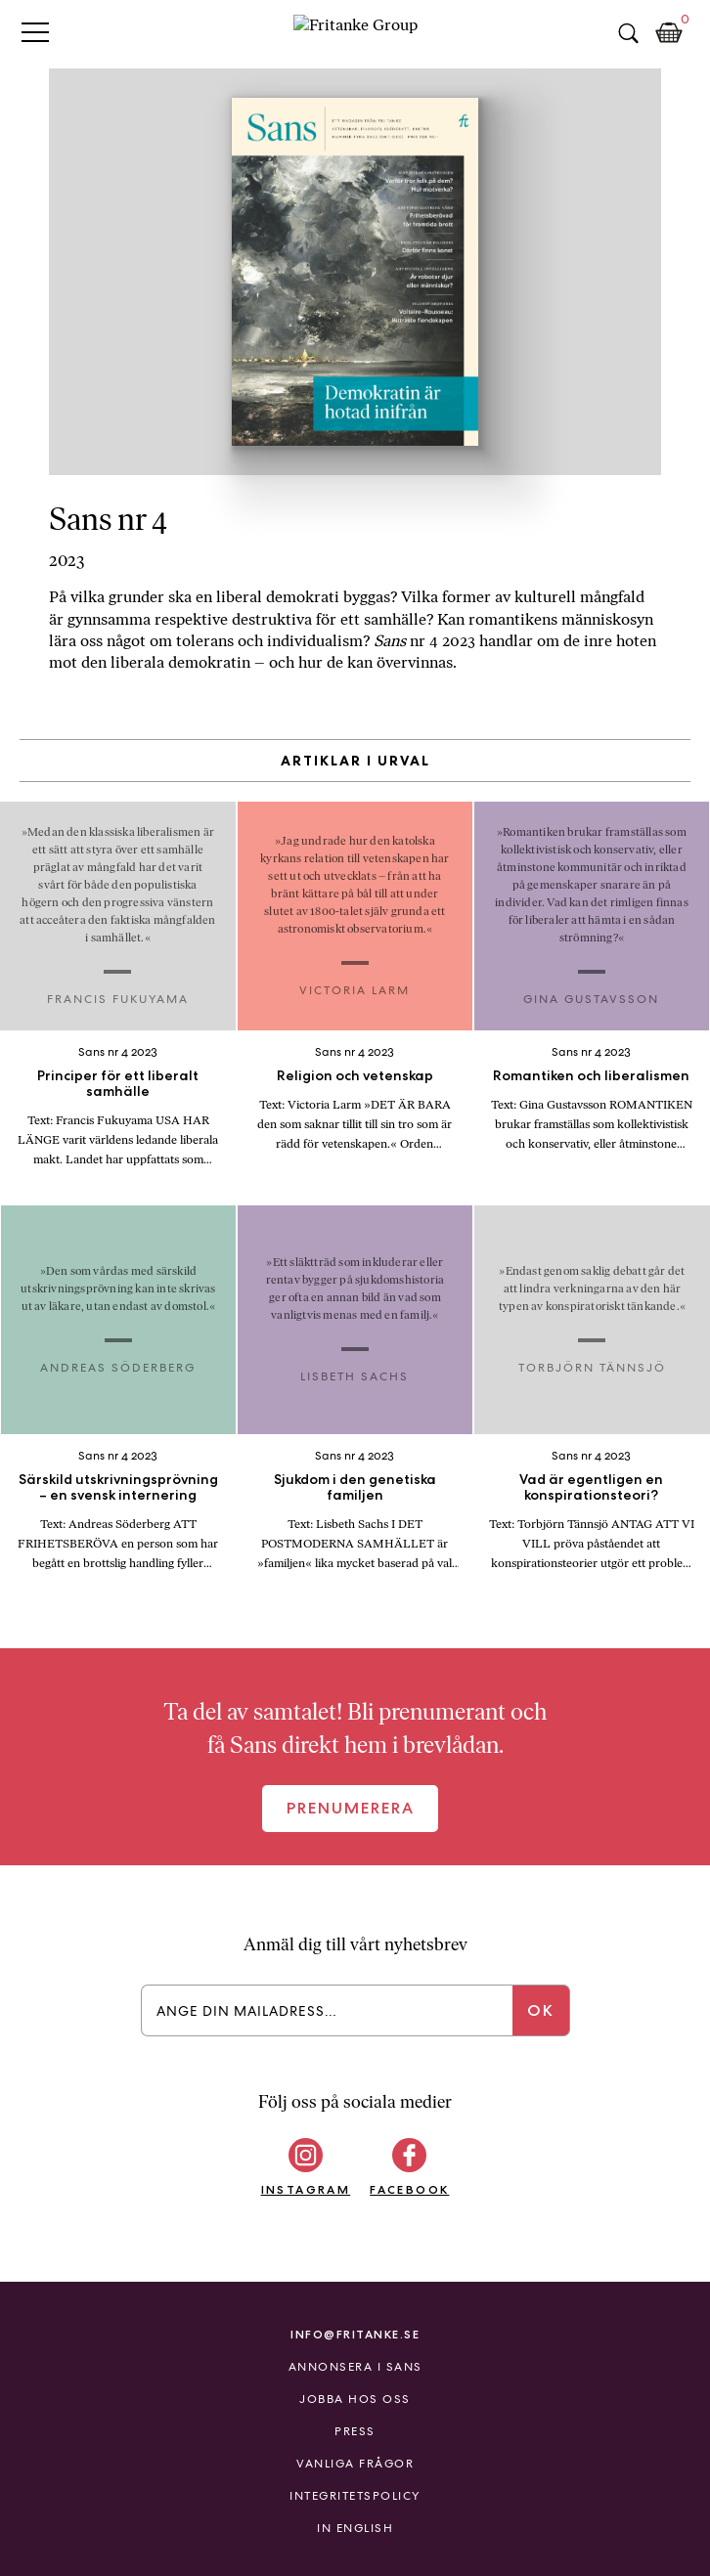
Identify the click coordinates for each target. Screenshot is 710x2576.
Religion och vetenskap (355, 1075)
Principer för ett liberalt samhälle (118, 1083)
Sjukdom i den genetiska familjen (355, 1487)
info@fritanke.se (355, 2334)
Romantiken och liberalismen (591, 1075)
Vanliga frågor (355, 2463)
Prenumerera (351, 1808)
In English (355, 2528)
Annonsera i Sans (355, 2367)
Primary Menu (35, 32)
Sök (628, 33)
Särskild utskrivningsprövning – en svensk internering (118, 1487)
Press (355, 2431)
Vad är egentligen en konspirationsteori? (591, 1487)
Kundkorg (669, 33)
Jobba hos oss (355, 2399)
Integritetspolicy (355, 2496)
